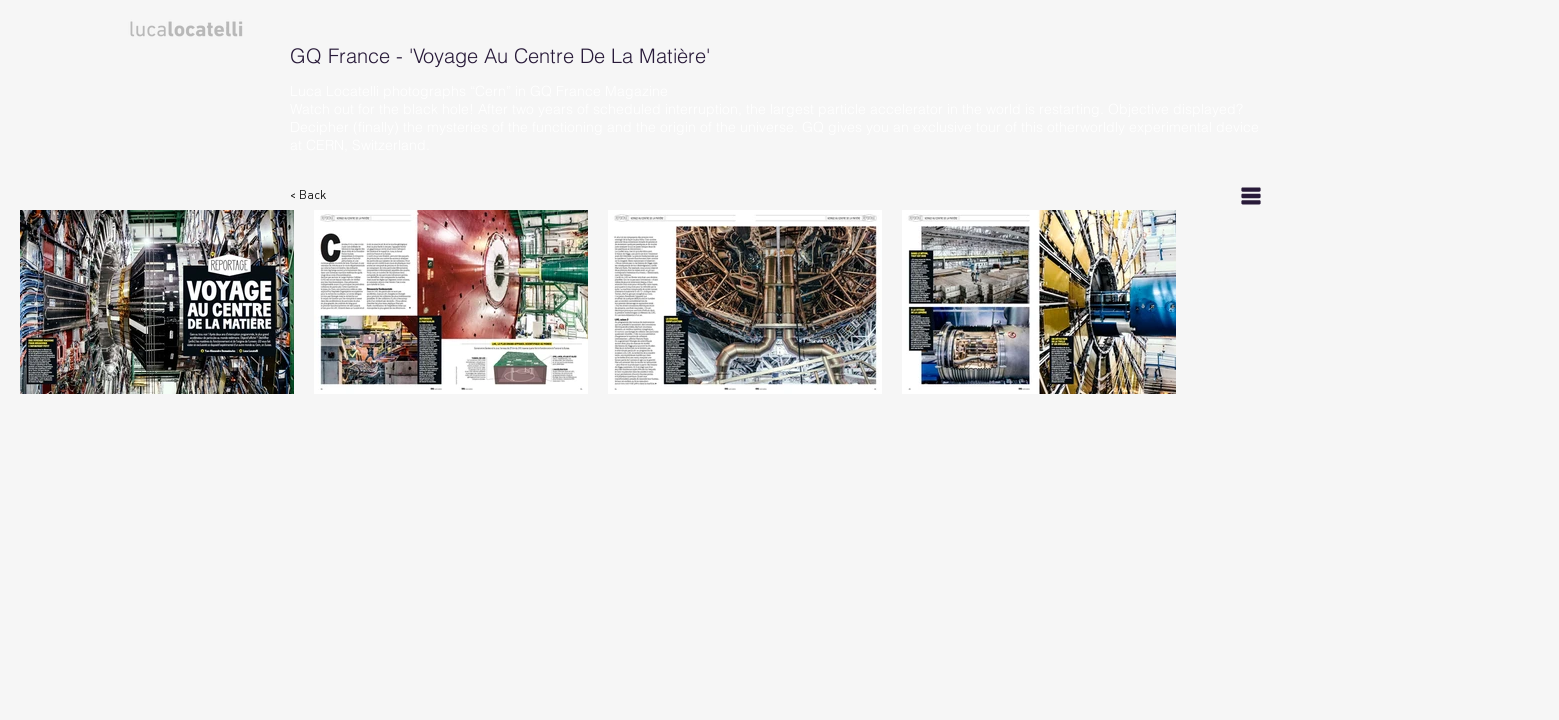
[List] (1251, 195)
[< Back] (319, 195)
